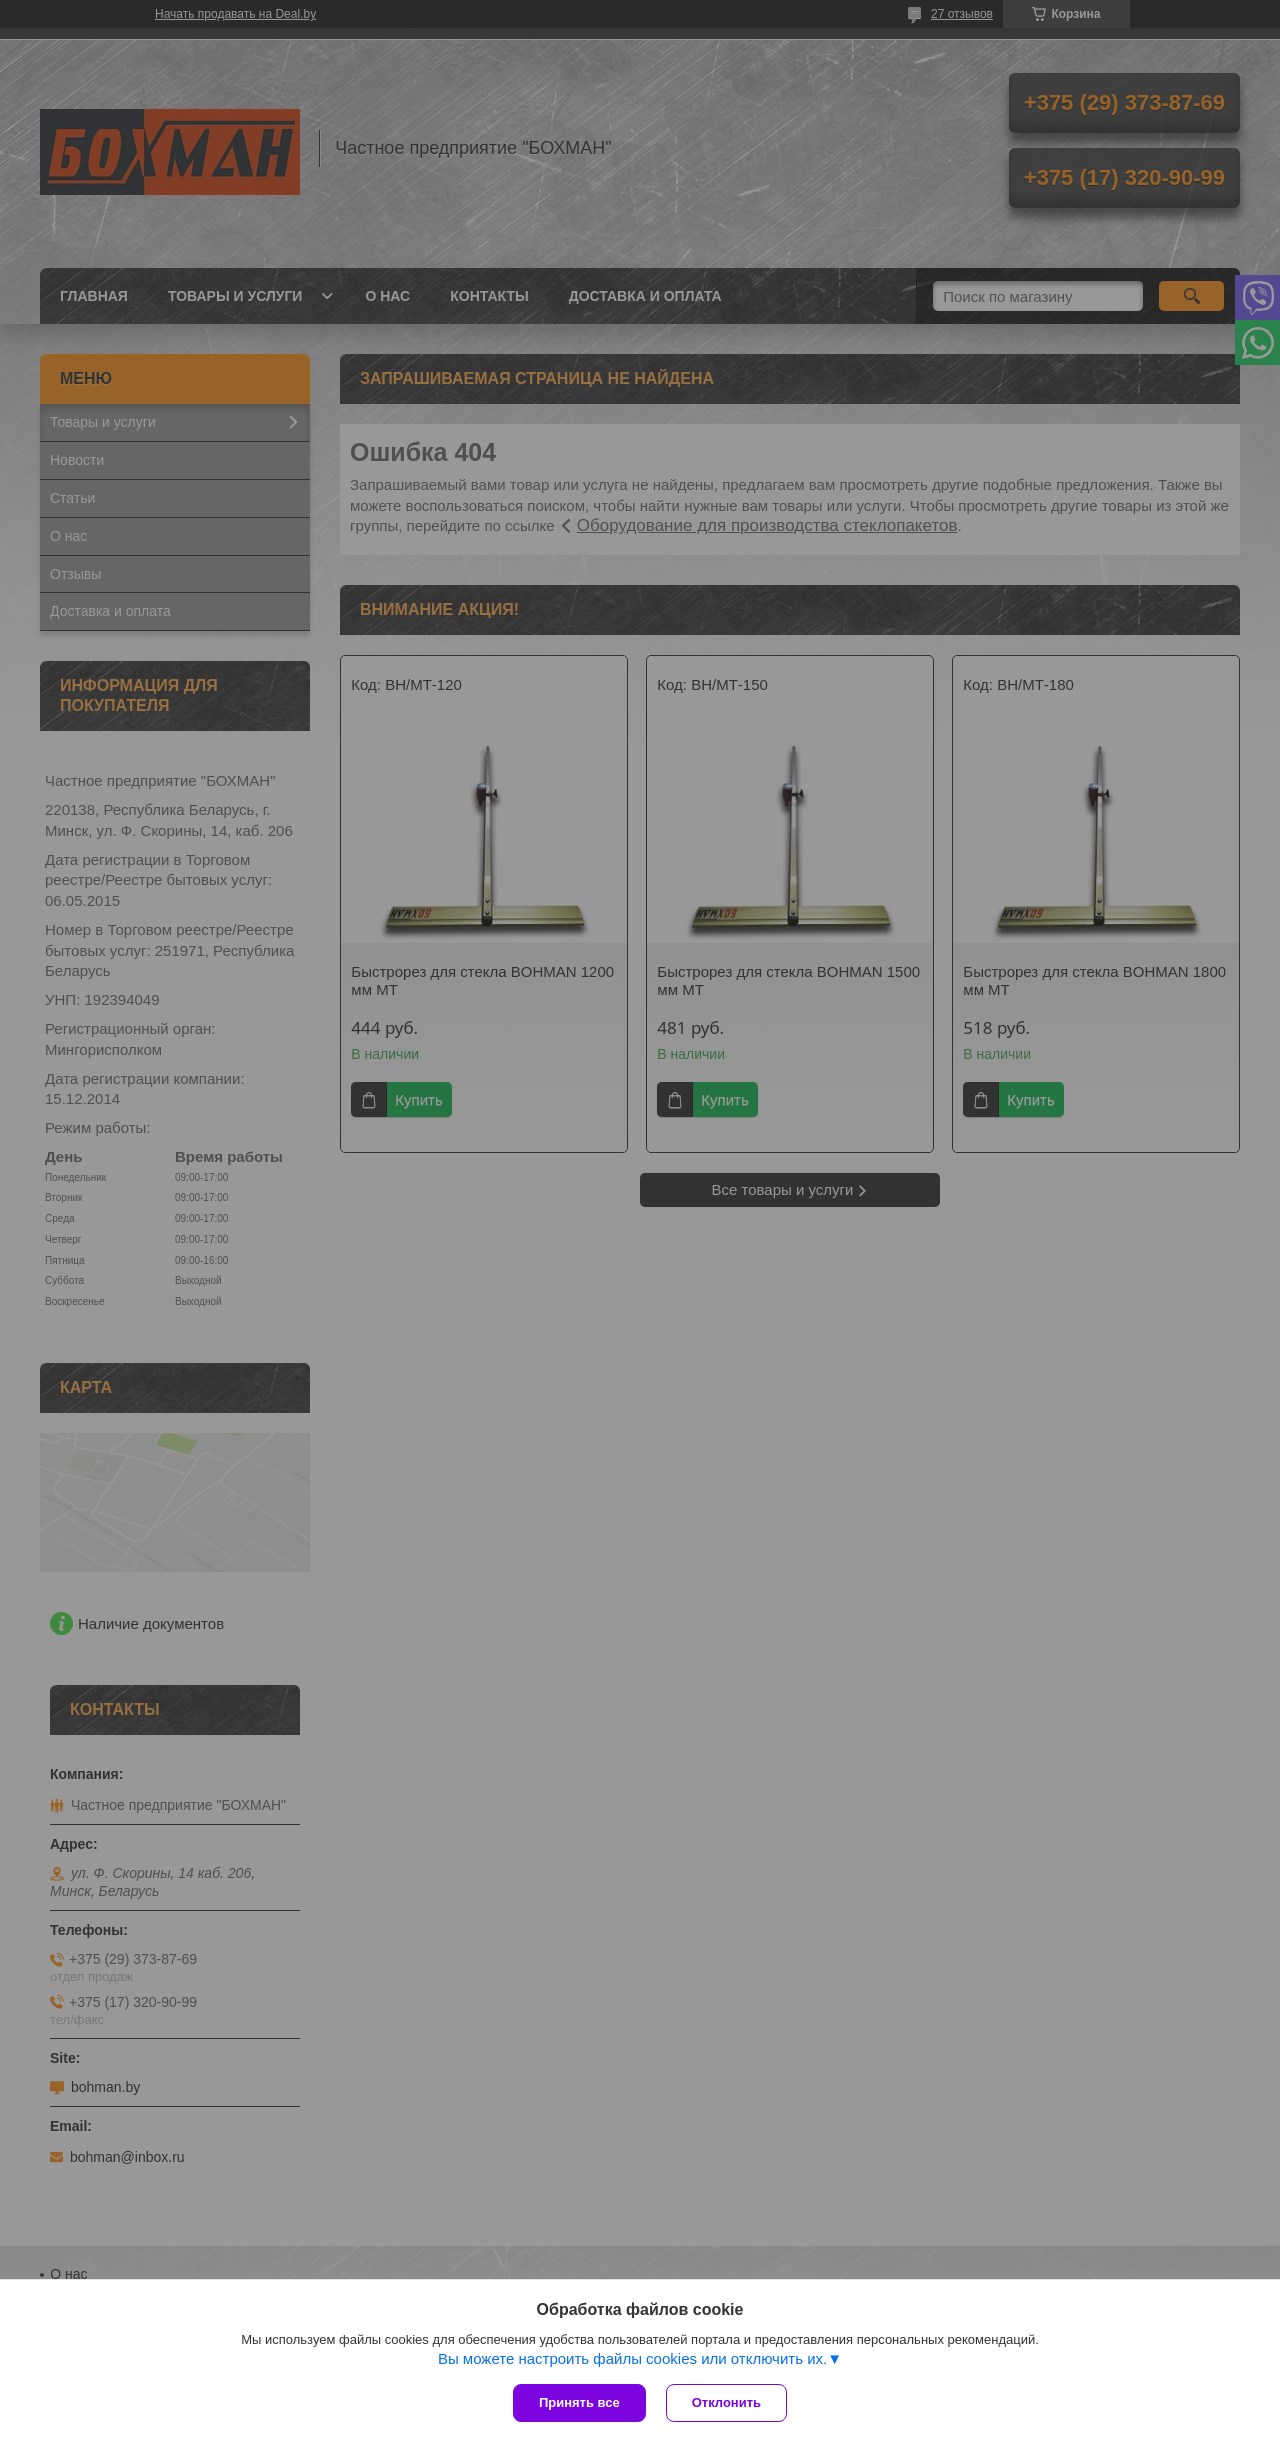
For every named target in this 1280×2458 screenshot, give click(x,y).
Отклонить (726, 2402)
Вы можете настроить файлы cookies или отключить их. (632, 2358)
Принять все (579, 2402)
